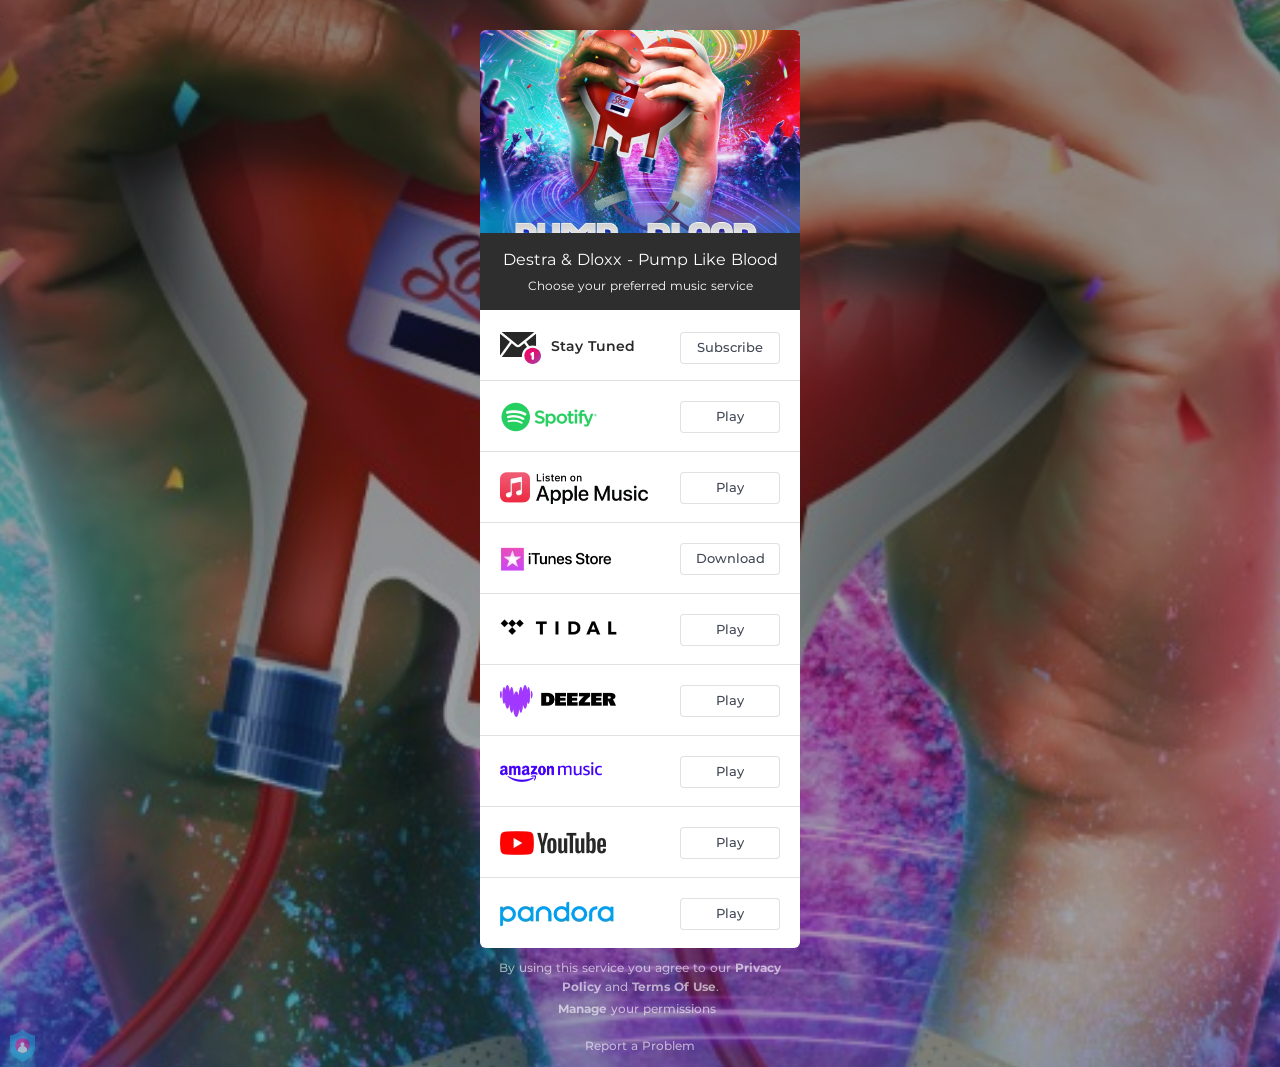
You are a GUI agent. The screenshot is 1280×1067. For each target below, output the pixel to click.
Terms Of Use (674, 986)
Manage (582, 1008)
